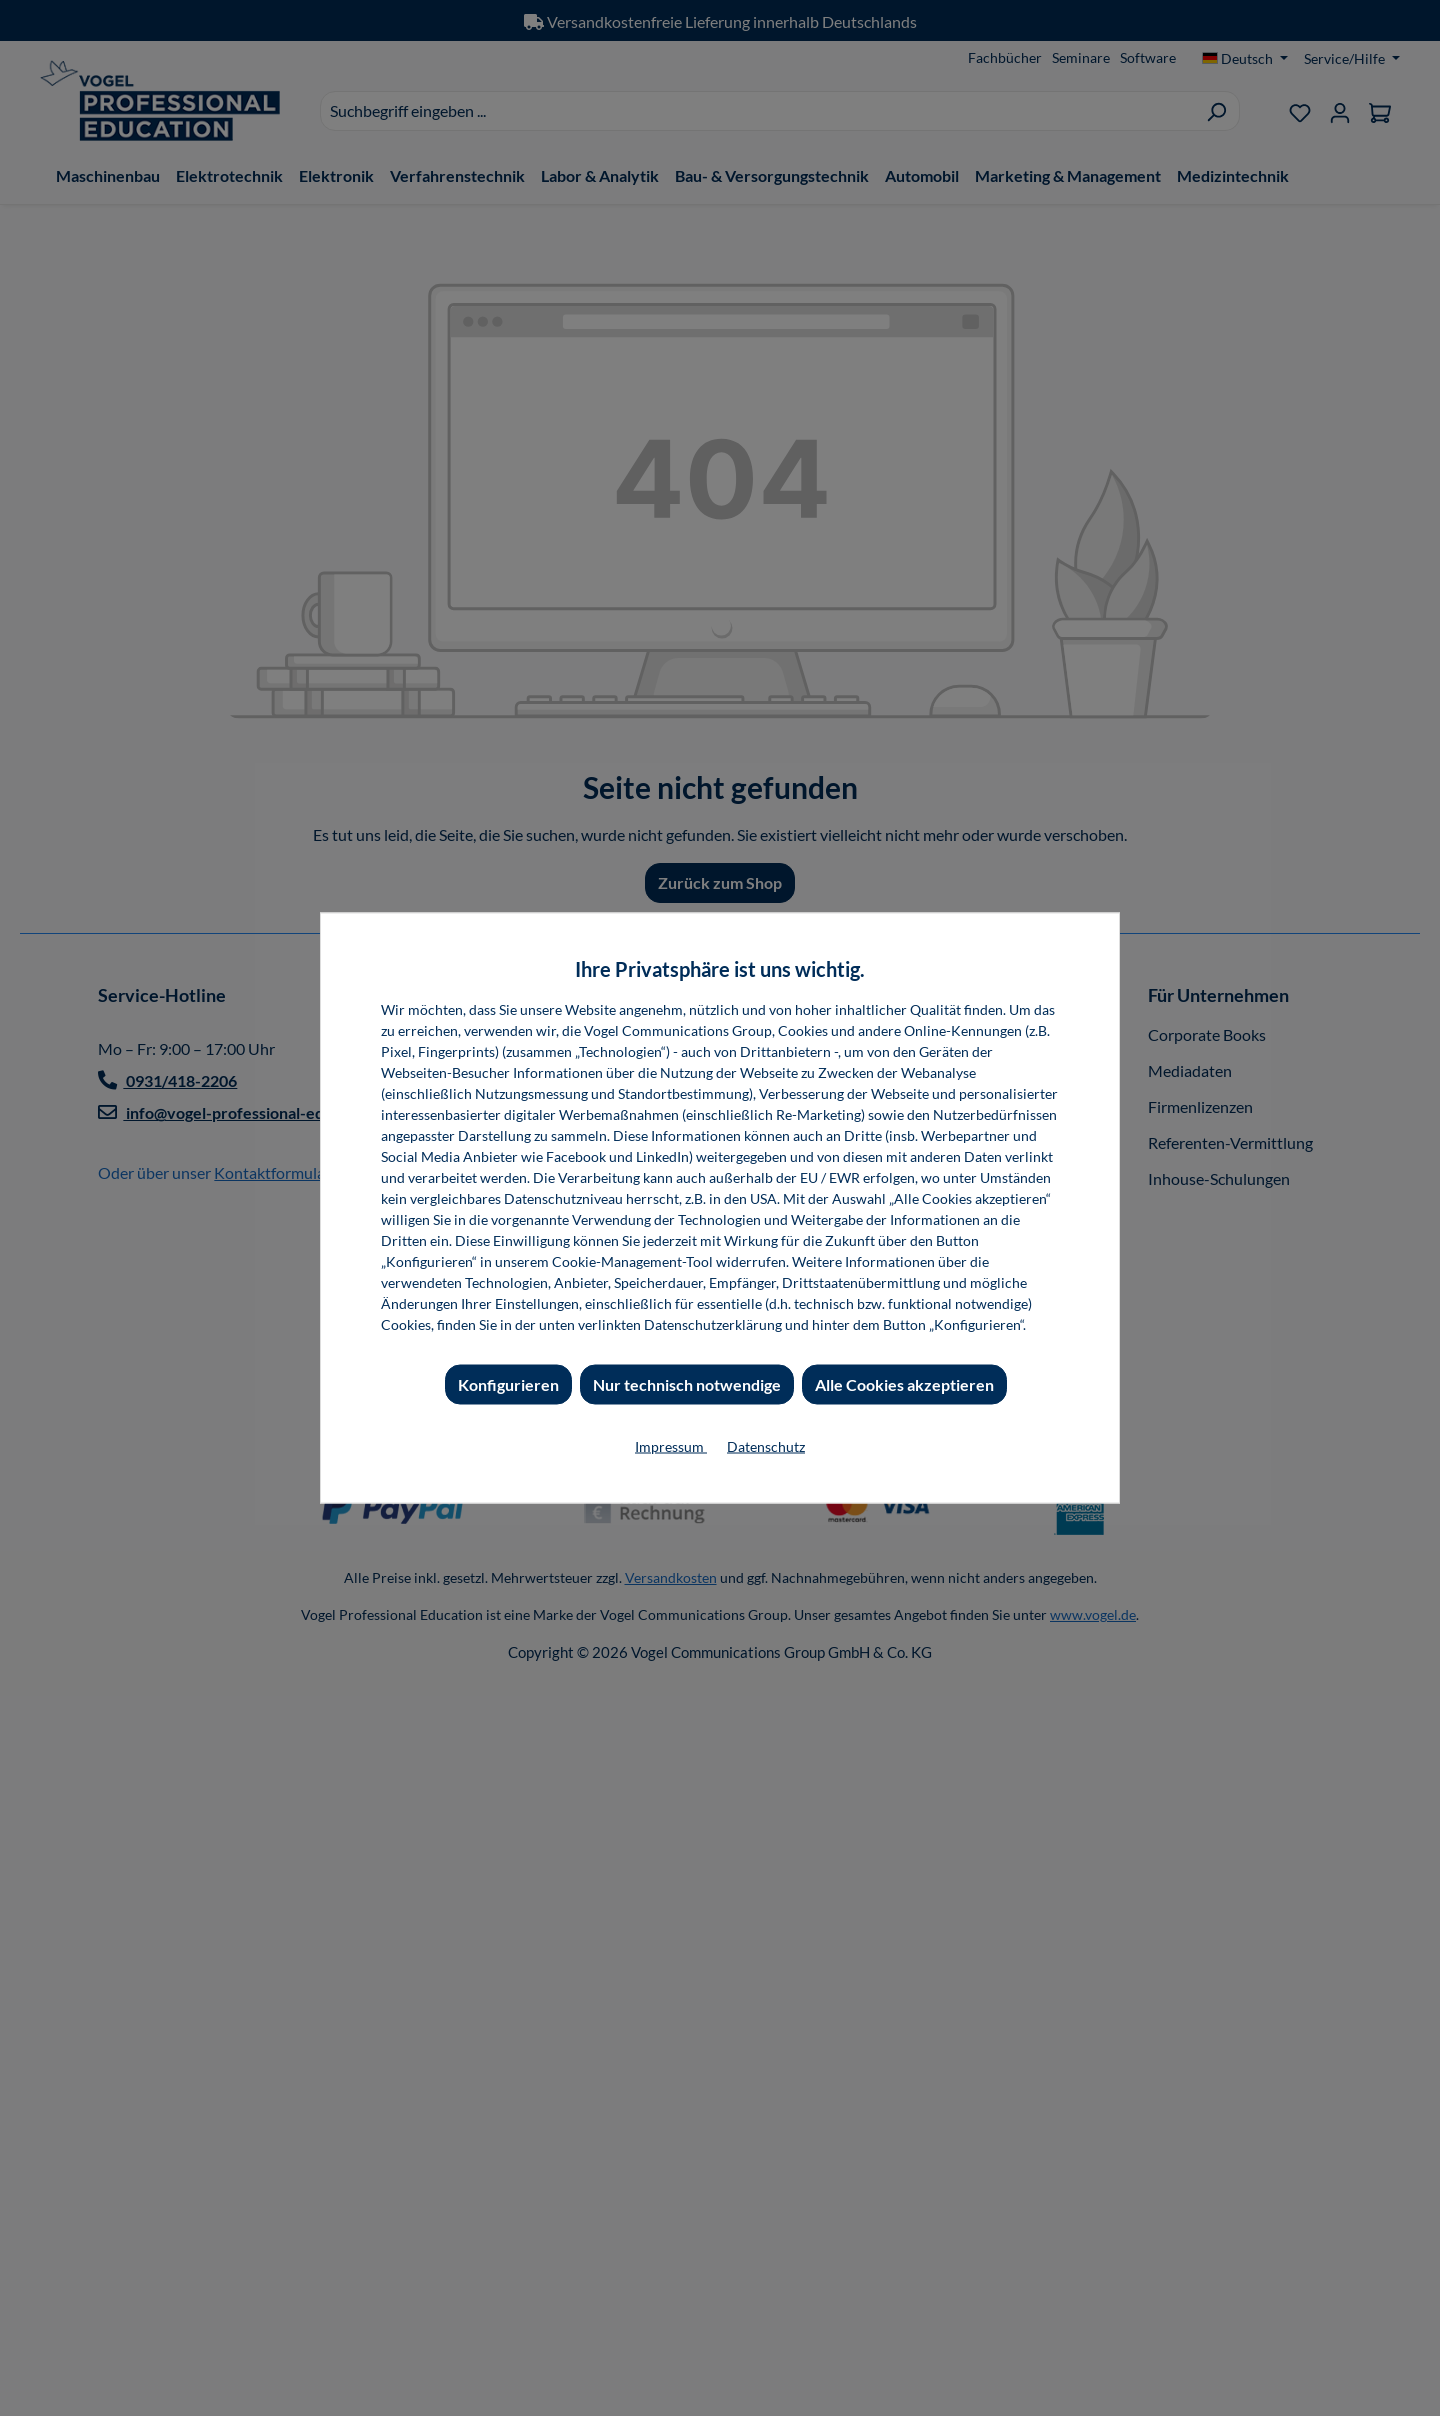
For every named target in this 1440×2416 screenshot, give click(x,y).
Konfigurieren (508, 1384)
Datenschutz (766, 1446)
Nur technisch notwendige (687, 1384)
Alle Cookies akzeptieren (904, 1384)
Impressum (671, 1446)
